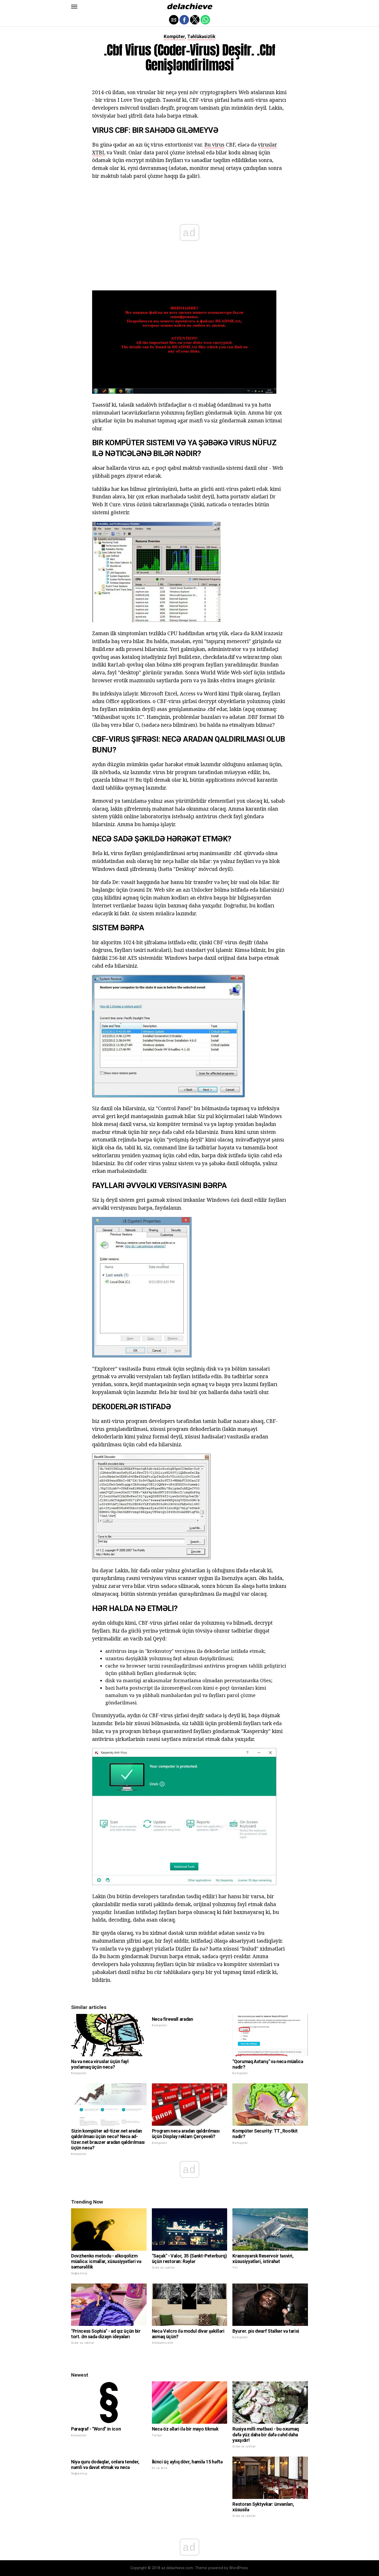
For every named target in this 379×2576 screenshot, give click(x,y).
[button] (74, 6)
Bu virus (214, 144)
